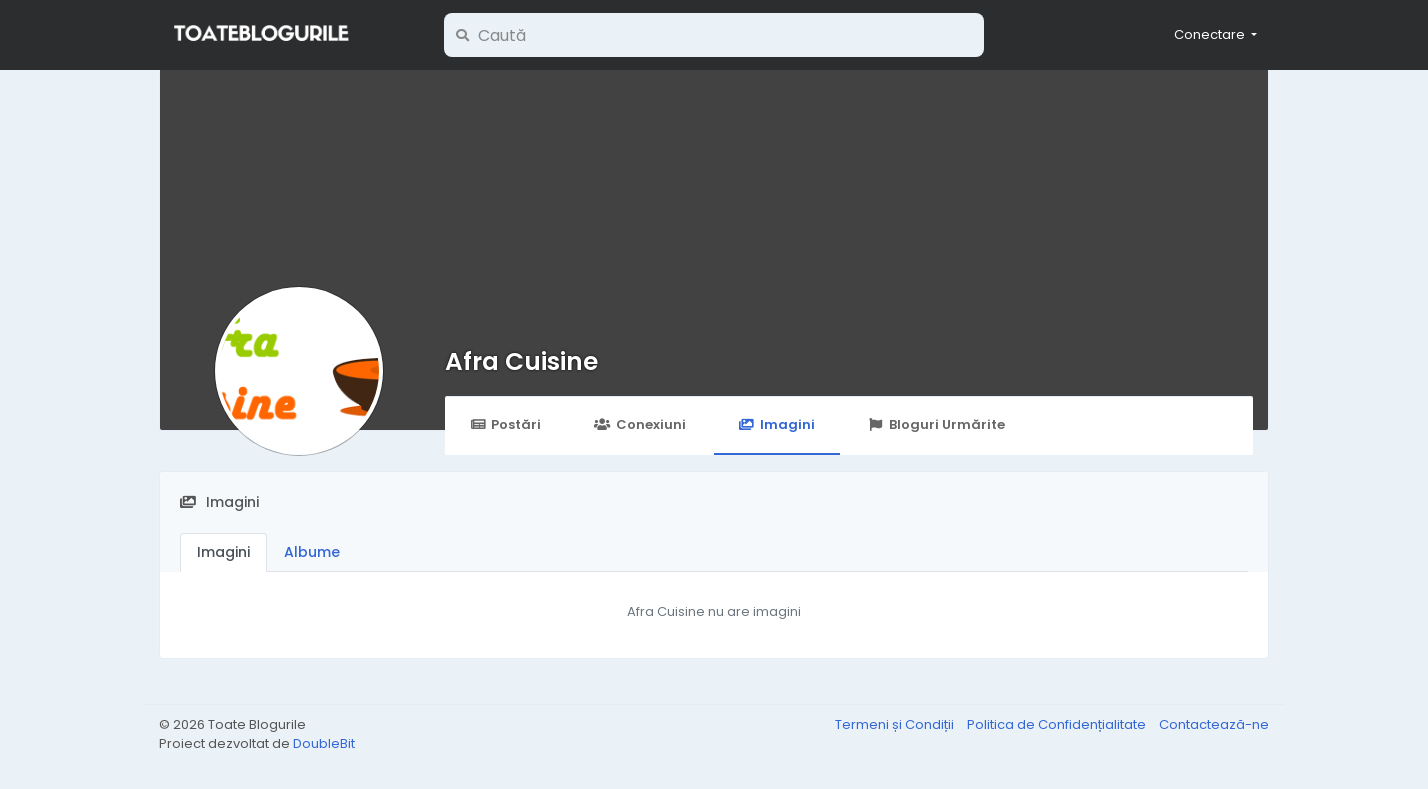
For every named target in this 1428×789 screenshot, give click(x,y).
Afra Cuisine (521, 361)
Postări (505, 424)
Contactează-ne (1214, 724)
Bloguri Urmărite (936, 424)
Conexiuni (639, 424)
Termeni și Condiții (896, 724)
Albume (312, 552)
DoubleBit (324, 743)
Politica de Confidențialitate (1058, 724)
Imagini (777, 424)
